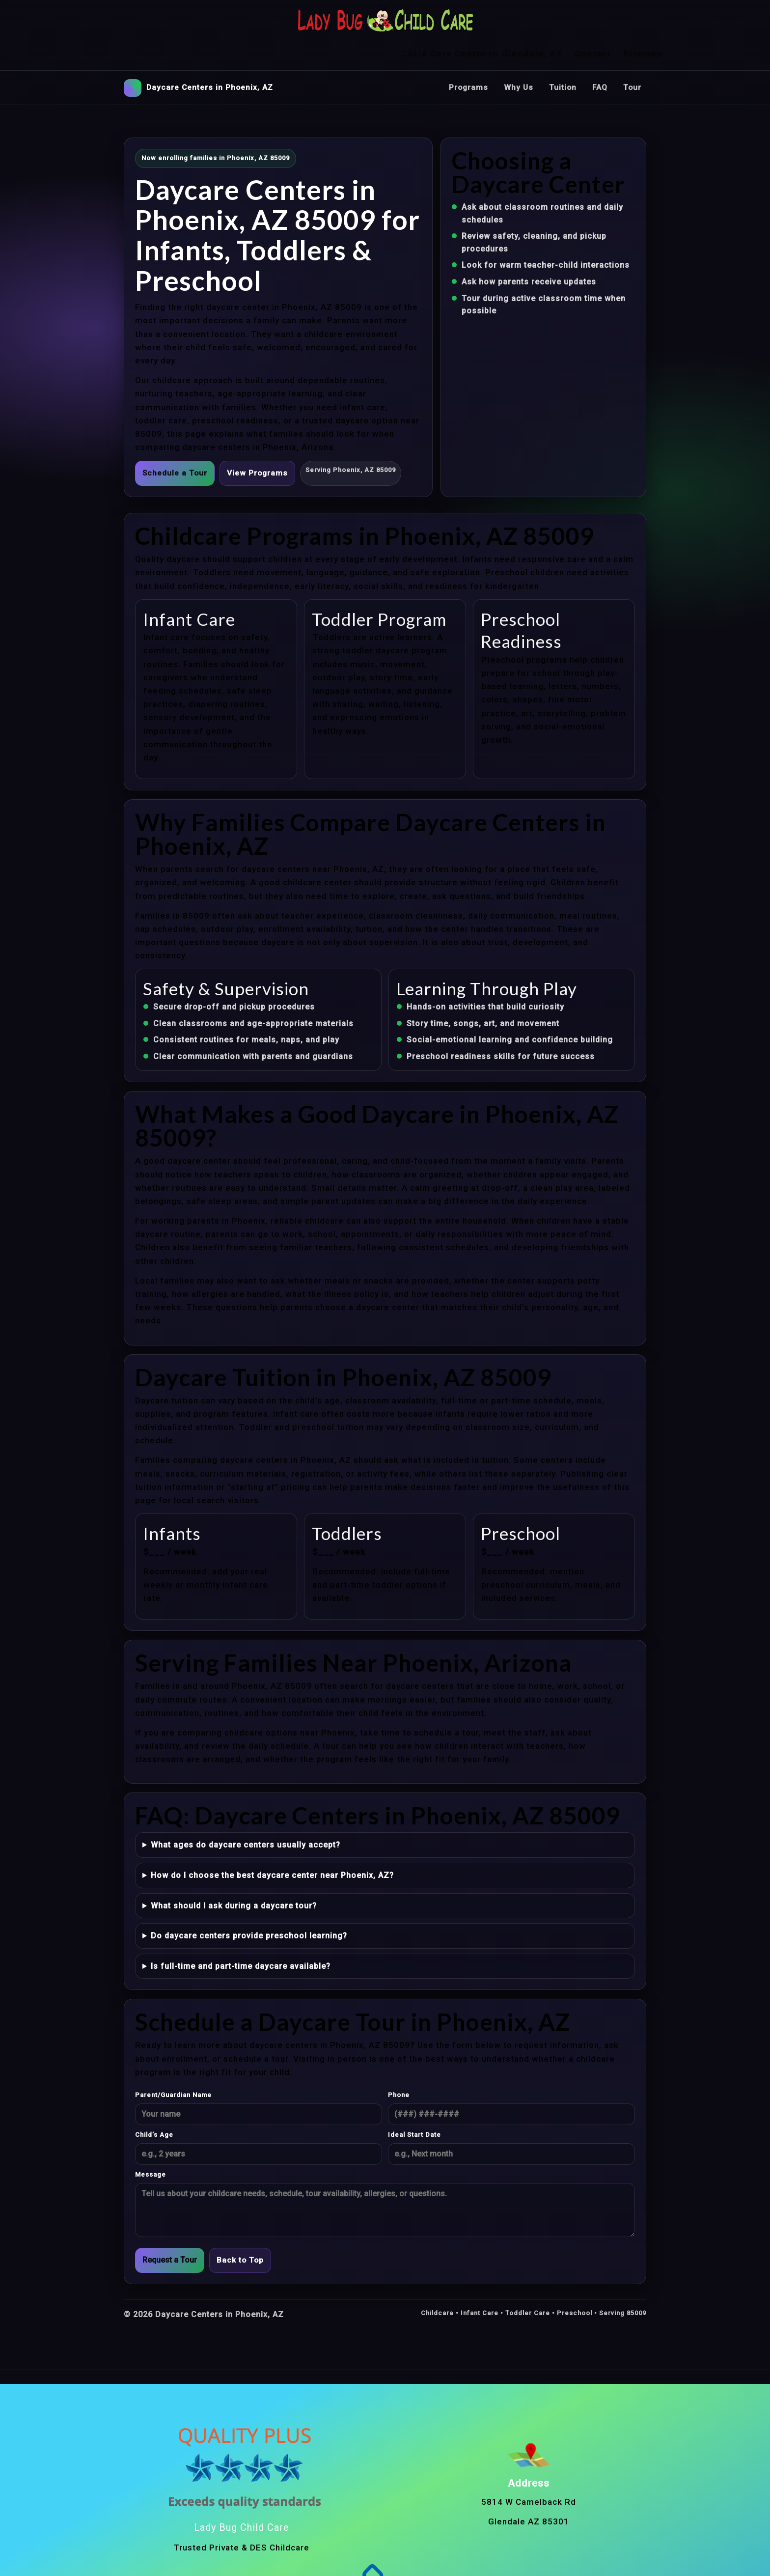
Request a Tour (169, 2227)
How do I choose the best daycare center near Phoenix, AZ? (272, 1842)
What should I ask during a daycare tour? (234, 1872)
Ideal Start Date (414, 2101)
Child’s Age (154, 2101)
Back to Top (241, 2227)
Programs (466, 54)
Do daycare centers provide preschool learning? (249, 1902)
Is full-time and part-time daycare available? (240, 1933)
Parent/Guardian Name (173, 2062)
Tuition (562, 54)
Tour (632, 54)
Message (150, 2141)
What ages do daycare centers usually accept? (245, 1812)
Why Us (517, 54)
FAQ (599, 54)
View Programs (259, 440)
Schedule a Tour (175, 440)
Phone (399, 2062)
